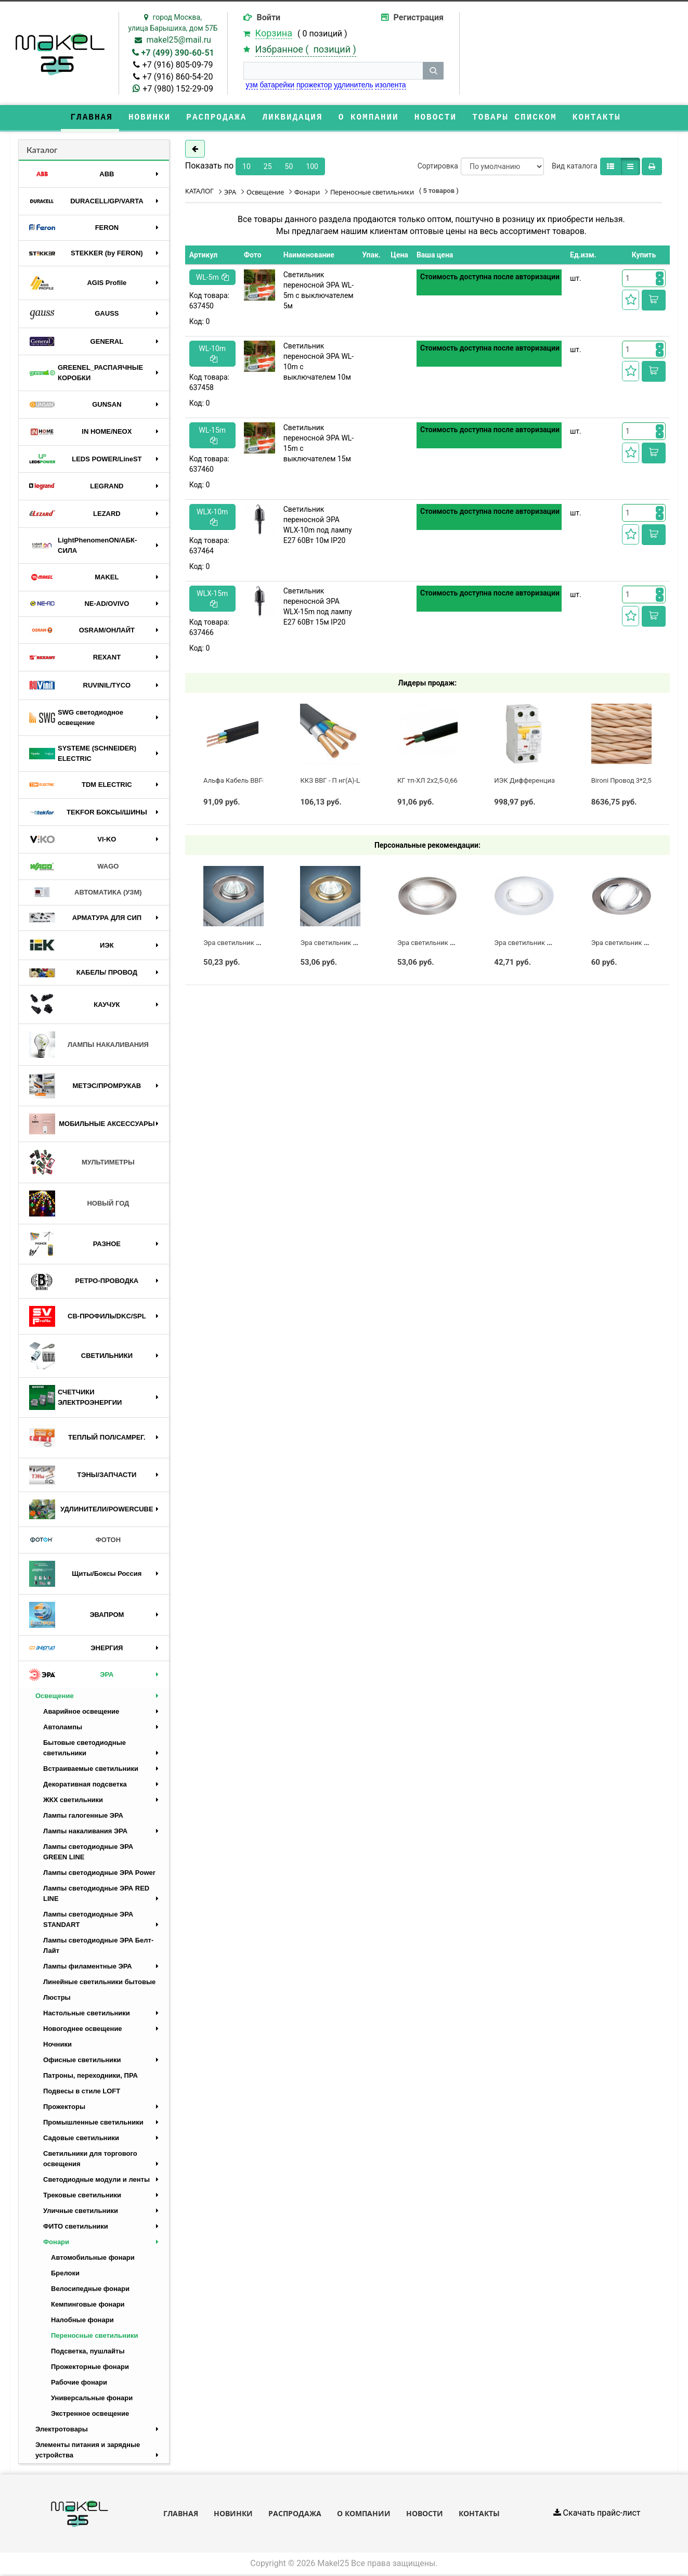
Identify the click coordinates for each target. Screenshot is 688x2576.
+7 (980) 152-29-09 (177, 89)
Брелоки (65, 2274)
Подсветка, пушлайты (88, 2352)
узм (252, 85)
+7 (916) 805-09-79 (177, 65)
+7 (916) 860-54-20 (177, 77)
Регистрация (419, 17)
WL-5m (212, 278)
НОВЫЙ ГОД (79, 1205)
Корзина (273, 33)
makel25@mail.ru (179, 40)
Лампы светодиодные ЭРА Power (99, 1874)
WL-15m (212, 436)
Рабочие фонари (79, 2383)
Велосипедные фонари (90, 2290)
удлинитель (353, 85)
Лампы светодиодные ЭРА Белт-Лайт (98, 1946)
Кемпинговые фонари (88, 2305)
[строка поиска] (333, 71)
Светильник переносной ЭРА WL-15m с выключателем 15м (318, 444)
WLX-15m (212, 599)
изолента (390, 85)
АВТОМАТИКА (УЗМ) (85, 894)
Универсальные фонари (92, 2399)
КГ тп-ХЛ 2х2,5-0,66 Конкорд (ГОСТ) (453, 781)
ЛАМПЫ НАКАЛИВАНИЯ (89, 1045)
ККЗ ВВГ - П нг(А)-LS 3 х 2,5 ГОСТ (351, 781)
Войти (269, 17)
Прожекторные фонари (90, 2368)
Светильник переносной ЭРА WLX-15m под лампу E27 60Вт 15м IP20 (317, 607)
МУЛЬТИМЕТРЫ (82, 1163)
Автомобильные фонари (93, 2258)
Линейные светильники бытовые (99, 1983)
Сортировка (438, 167)
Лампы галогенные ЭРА (83, 1816)
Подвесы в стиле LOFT (81, 2092)
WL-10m (212, 354)
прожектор (314, 85)
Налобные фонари (82, 2321)
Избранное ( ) (305, 49)
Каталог (42, 151)
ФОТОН (75, 1541)
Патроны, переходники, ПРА (90, 2076)
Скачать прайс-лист (597, 2514)
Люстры (57, 1998)
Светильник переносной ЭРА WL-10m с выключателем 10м (318, 362)
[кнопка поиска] (433, 71)
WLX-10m (212, 518)
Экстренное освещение (90, 2414)
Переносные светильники (94, 2336)
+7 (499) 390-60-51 (177, 53)
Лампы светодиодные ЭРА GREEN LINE (88, 1853)
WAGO (74, 867)
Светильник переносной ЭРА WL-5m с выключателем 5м (318, 291)
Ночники (57, 2045)
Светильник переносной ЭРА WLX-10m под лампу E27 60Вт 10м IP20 (317, 526)
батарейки (277, 85)
